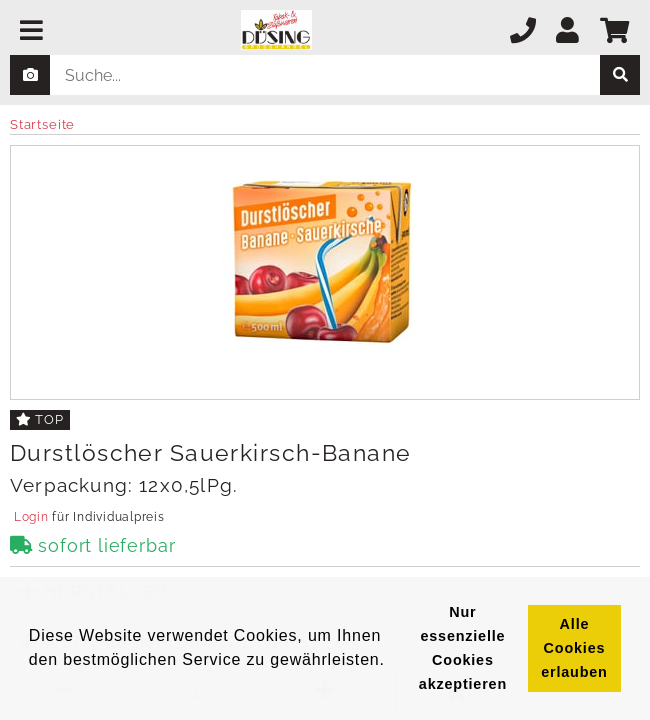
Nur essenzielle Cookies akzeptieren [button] (463, 648)
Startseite (42, 124)
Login (31, 517)
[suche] (620, 75)
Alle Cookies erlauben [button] (574, 648)
